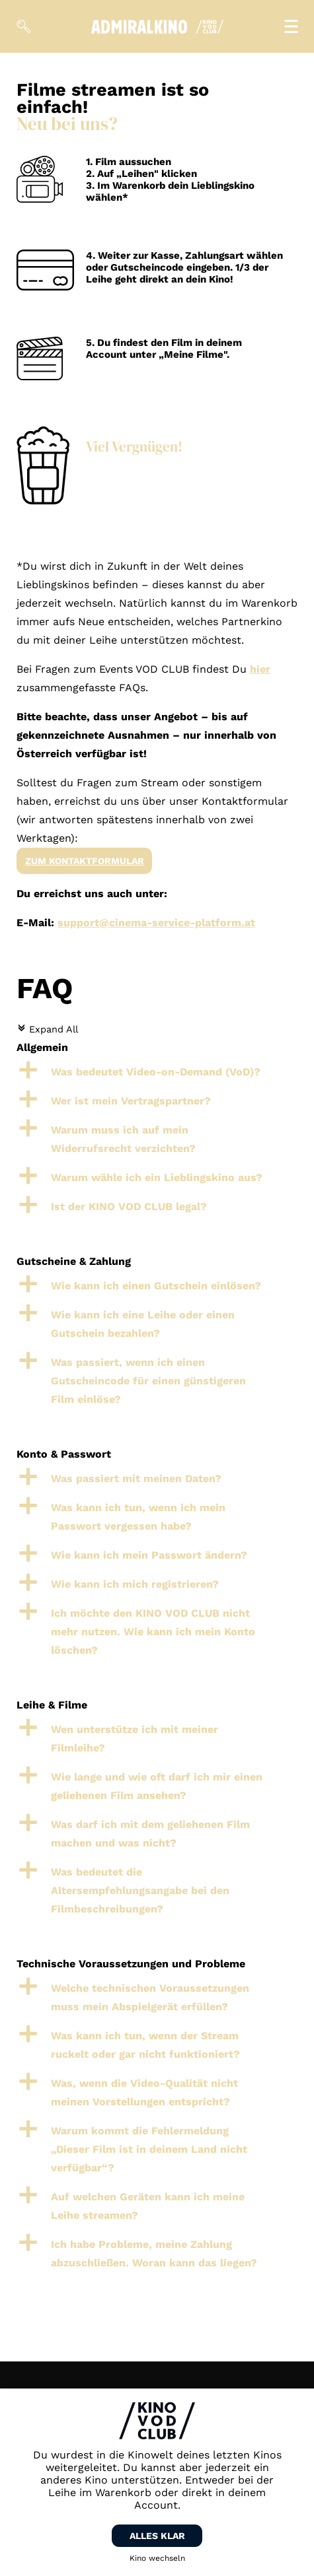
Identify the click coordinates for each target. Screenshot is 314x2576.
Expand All (47, 1029)
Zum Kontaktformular (84, 861)
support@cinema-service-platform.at (156, 922)
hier (260, 669)
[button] (157, 1072)
